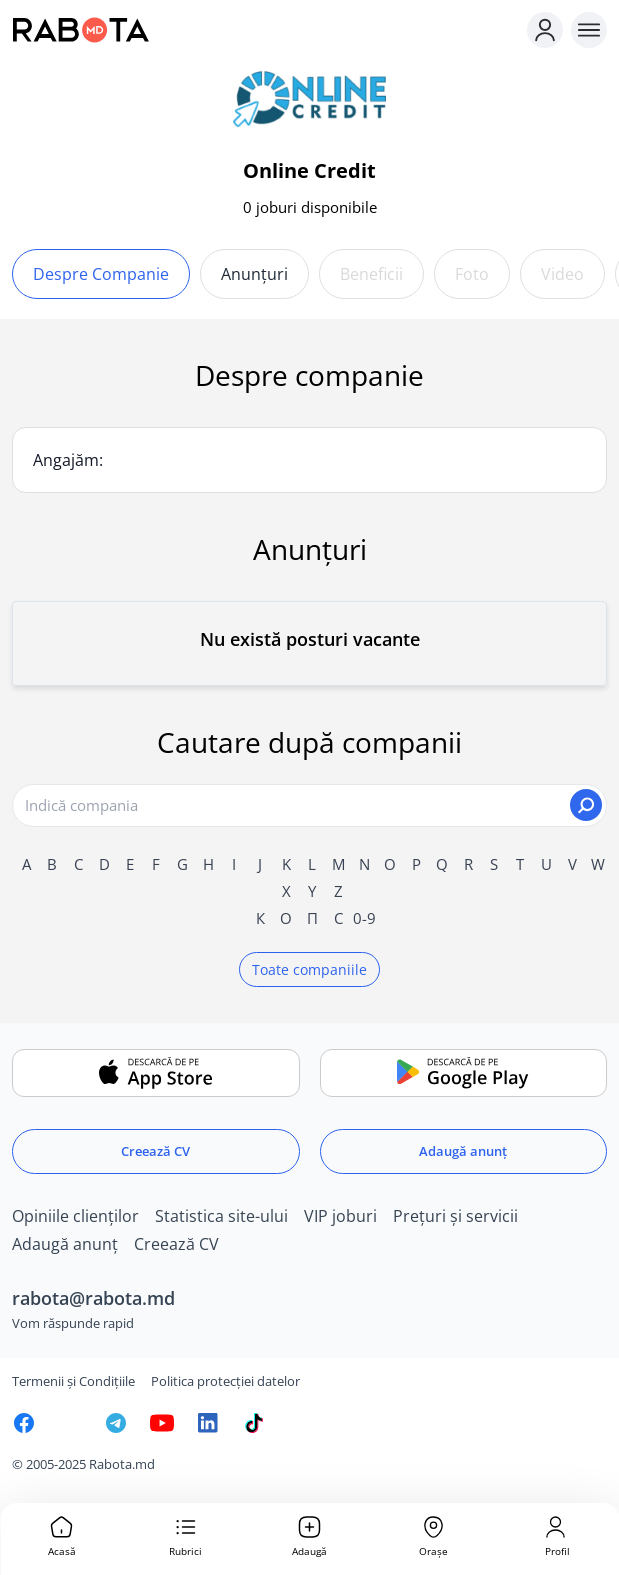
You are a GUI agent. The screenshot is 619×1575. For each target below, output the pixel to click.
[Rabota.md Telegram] (116, 1423)
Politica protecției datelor (225, 1381)
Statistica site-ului (221, 1216)
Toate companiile (309, 969)
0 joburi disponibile (310, 207)
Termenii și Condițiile (73, 1381)
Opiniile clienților (75, 1216)
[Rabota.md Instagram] (70, 1423)
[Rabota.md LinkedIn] (208, 1423)
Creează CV (155, 1151)
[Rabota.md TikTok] (254, 1423)
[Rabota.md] (265, 30)
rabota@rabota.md (93, 1298)
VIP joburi (340, 1216)
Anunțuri (254, 274)
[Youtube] (162, 1423)
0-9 (364, 918)
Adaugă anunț (463, 1151)
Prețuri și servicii (455, 1216)
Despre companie (101, 274)
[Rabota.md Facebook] (24, 1423)
